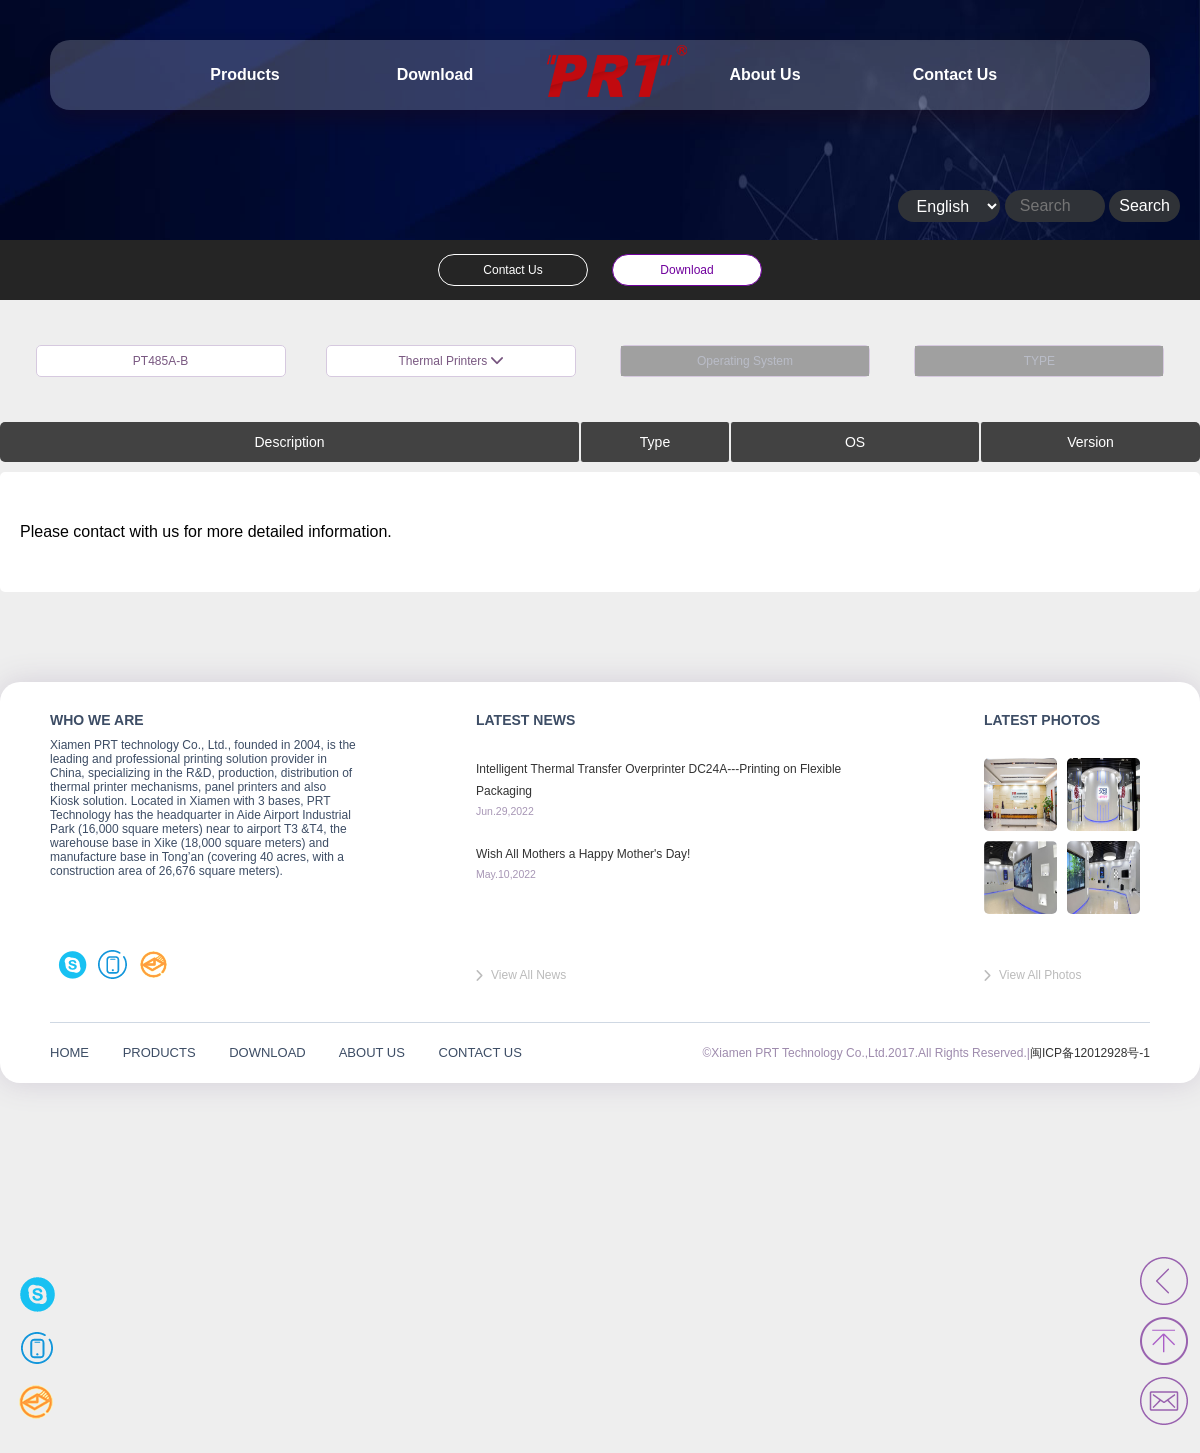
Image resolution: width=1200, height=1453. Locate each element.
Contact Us (955, 74)
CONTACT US (480, 1052)
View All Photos (1040, 975)
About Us (764, 74)
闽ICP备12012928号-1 (1090, 1053)
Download (435, 74)
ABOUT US (372, 1052)
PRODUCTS (159, 1052)
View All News (528, 975)
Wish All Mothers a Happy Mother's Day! (583, 854)
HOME (69, 1052)
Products (244, 74)
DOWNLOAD (267, 1052)
